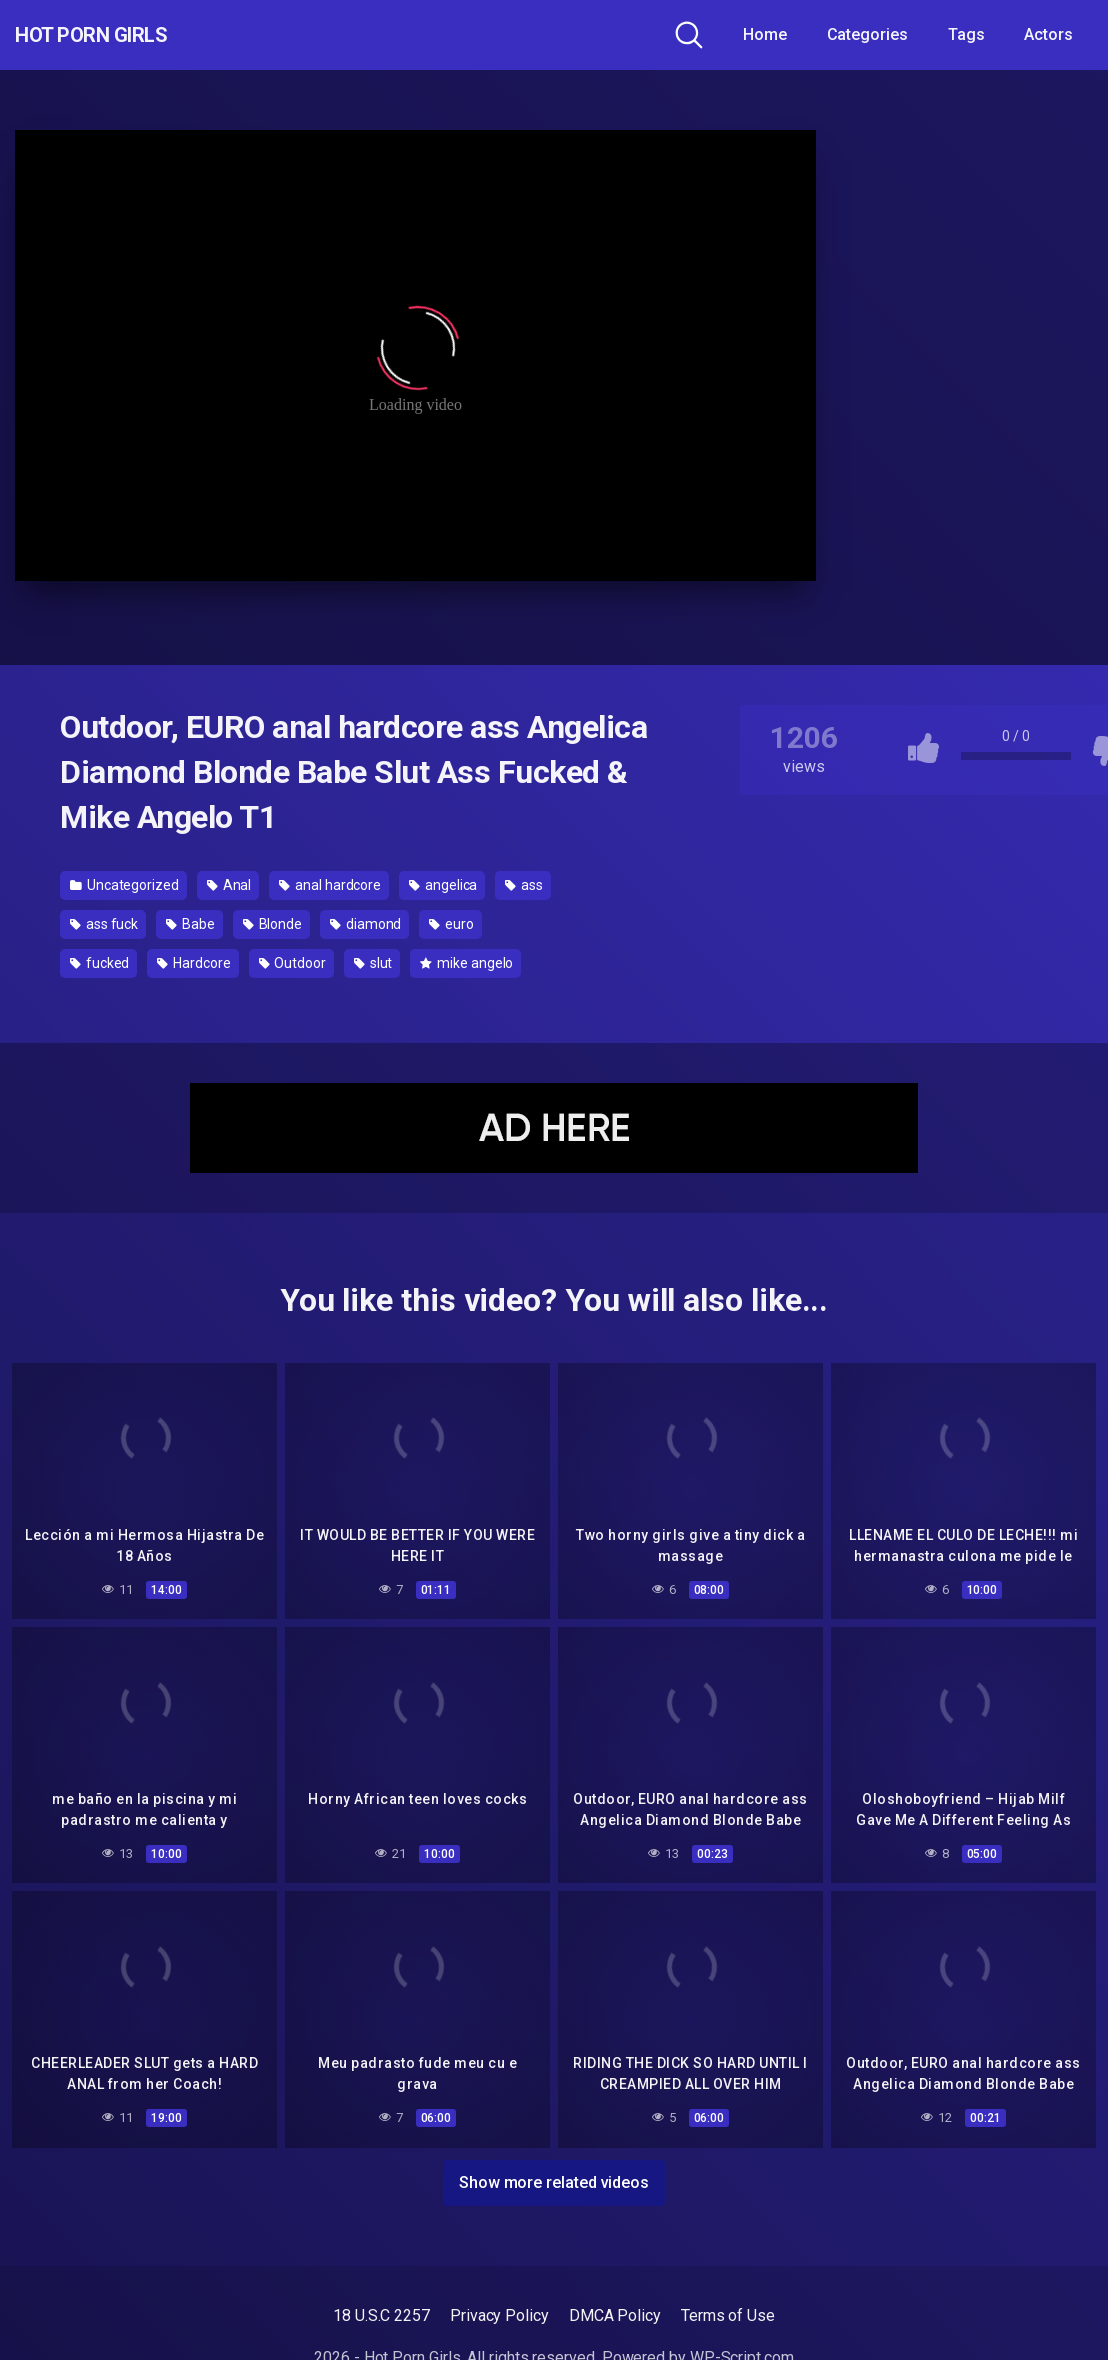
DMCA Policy (615, 2307)
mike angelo (466, 963)
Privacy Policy (499, 2307)
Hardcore (193, 963)
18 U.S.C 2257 (381, 2307)
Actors (1048, 34)
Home (765, 34)
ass (524, 885)
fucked (99, 963)
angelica (443, 885)
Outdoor (292, 963)
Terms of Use (728, 2307)
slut (373, 963)
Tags (966, 34)
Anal (229, 885)
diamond (365, 924)
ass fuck (104, 924)
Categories (867, 34)
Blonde (272, 924)
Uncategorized (124, 885)
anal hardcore (330, 885)
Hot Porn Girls (122, 35)
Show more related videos (554, 2174)
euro (451, 924)
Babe (190, 924)
